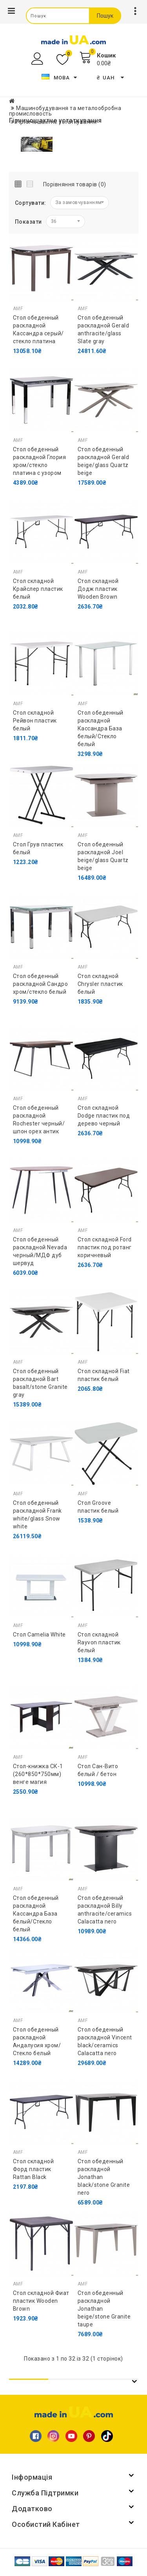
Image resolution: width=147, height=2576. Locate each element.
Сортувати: (30, 203)
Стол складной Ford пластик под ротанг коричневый (105, 1247)
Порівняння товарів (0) (74, 184)
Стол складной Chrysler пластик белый (100, 984)
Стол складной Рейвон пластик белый (35, 721)
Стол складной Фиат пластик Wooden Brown (41, 2301)
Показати (28, 222)
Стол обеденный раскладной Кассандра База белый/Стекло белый (100, 728)
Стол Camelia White (39, 1634)
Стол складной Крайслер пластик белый (38, 589)
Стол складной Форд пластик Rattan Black (33, 2169)
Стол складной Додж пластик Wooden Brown (98, 589)
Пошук (105, 16)
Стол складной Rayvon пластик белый (99, 1642)
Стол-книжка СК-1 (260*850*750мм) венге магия (38, 1774)
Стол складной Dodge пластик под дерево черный (104, 1116)
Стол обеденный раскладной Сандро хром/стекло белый (40, 984)
